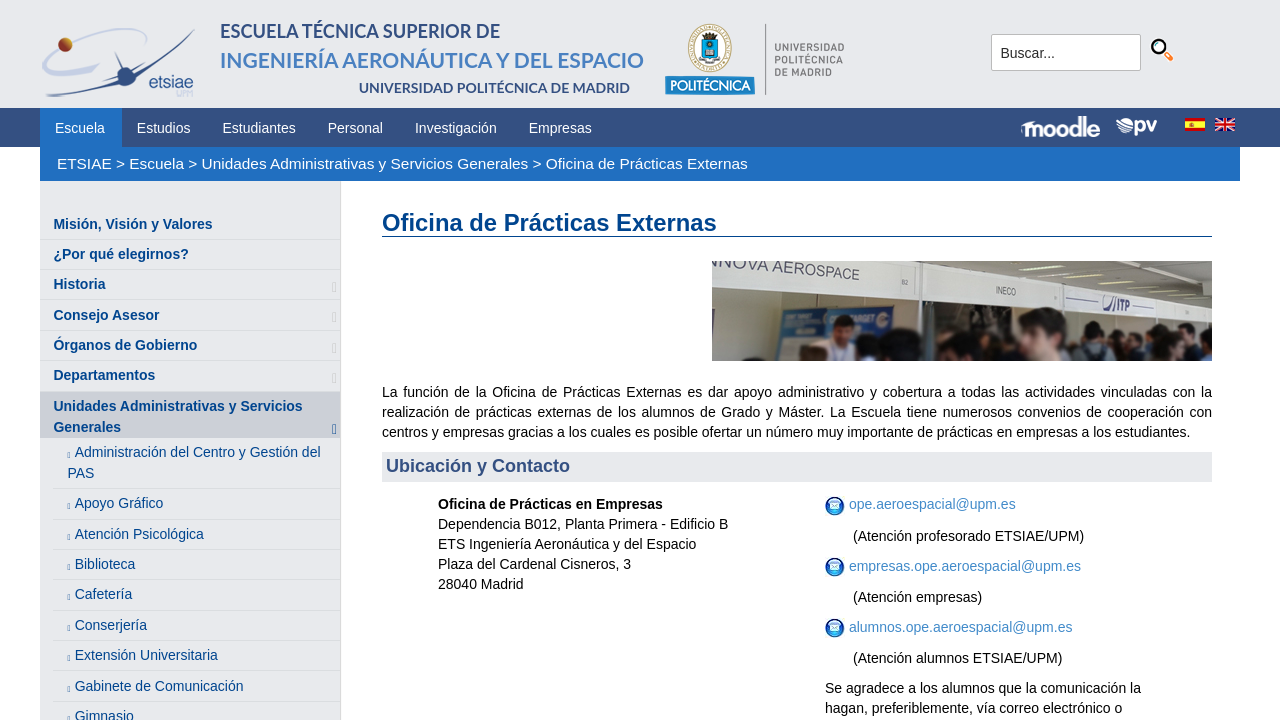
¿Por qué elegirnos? (120, 254)
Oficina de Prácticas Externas (647, 163)
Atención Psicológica (139, 534)
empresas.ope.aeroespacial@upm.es (963, 566)
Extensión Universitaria (146, 655)
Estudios (164, 128)
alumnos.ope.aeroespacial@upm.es (958, 627)
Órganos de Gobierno (125, 345)
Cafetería (104, 594)
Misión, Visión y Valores (132, 224)
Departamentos (104, 375)
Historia (79, 284)
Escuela (80, 128)
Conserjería (111, 625)
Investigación (456, 128)
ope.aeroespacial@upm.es (932, 504)
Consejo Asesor (106, 315)
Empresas (560, 128)
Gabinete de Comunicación (159, 686)
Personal (355, 128)
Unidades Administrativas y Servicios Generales (365, 163)
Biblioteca (105, 564)
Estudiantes (259, 128)
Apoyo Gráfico (119, 503)
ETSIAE (84, 163)
